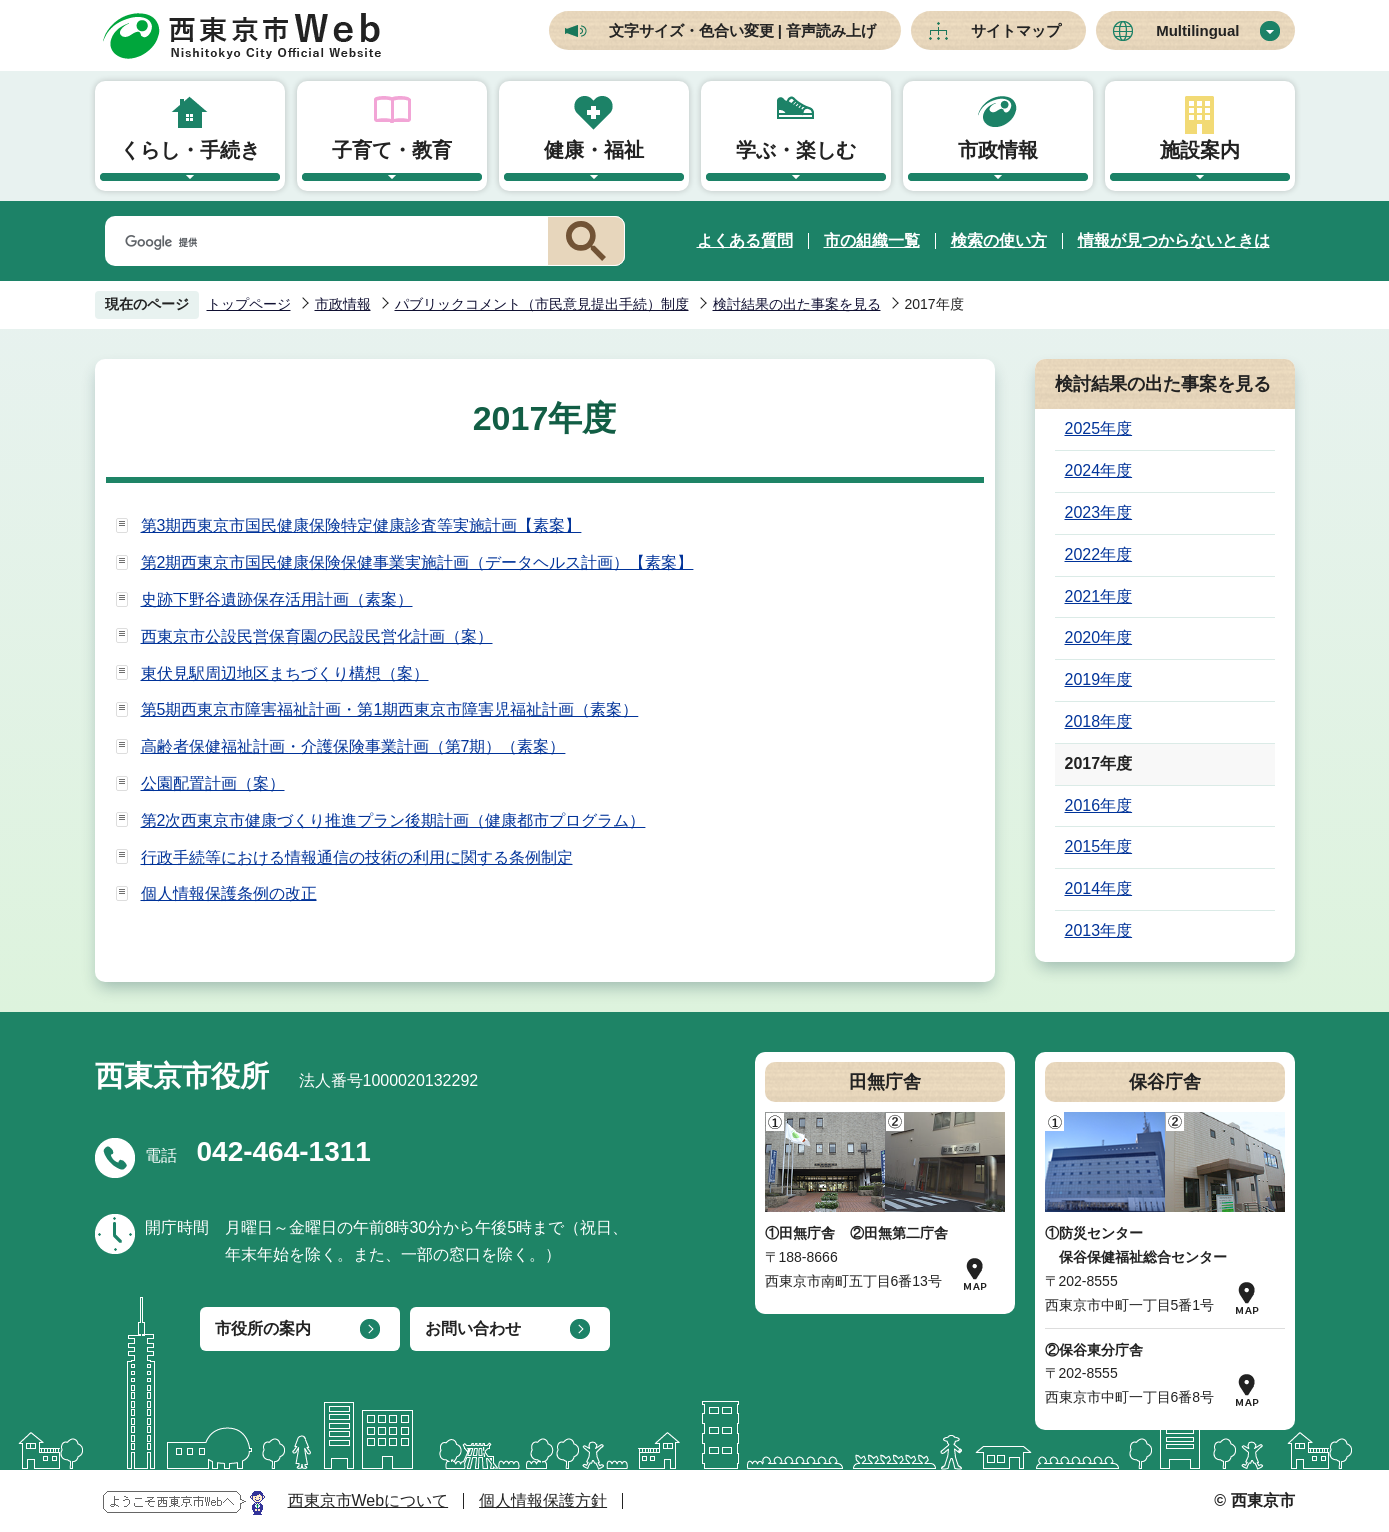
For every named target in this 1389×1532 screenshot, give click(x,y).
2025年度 (1099, 428)
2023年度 (1099, 512)
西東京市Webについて (368, 1500)
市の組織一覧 (872, 240)
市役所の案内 (263, 1328)
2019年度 (1099, 679)
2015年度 (1099, 846)
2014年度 (1099, 888)
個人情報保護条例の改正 (229, 893)
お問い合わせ (473, 1328)
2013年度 (1099, 930)
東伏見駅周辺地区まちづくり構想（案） (285, 673)
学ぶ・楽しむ (796, 150)
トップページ (249, 304)
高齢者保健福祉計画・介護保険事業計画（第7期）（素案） (353, 746)
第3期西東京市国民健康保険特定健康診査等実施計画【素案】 (361, 525)
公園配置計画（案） (213, 783)
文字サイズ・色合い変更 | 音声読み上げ (743, 30)
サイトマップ (1016, 30)
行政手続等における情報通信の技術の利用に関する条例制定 (357, 857)
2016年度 (1099, 805)
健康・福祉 (594, 150)
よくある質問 (745, 240)
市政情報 (998, 150)
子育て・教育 (392, 150)
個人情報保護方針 (543, 1500)
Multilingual (1197, 30)
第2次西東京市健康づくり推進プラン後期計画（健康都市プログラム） (393, 820)
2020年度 (1099, 637)
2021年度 (1099, 596)
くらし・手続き (190, 150)
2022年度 (1099, 554)
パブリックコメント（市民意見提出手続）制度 (542, 304)
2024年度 (1099, 470)
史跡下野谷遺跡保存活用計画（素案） (277, 599)
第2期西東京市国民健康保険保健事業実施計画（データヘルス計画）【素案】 (417, 562)
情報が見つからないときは (1174, 240)
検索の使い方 (999, 240)
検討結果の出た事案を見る (797, 304)
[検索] (323, 242)
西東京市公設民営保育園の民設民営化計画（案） (317, 636)
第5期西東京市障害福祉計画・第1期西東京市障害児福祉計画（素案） (390, 709)
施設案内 (1200, 150)
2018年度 (1099, 721)
